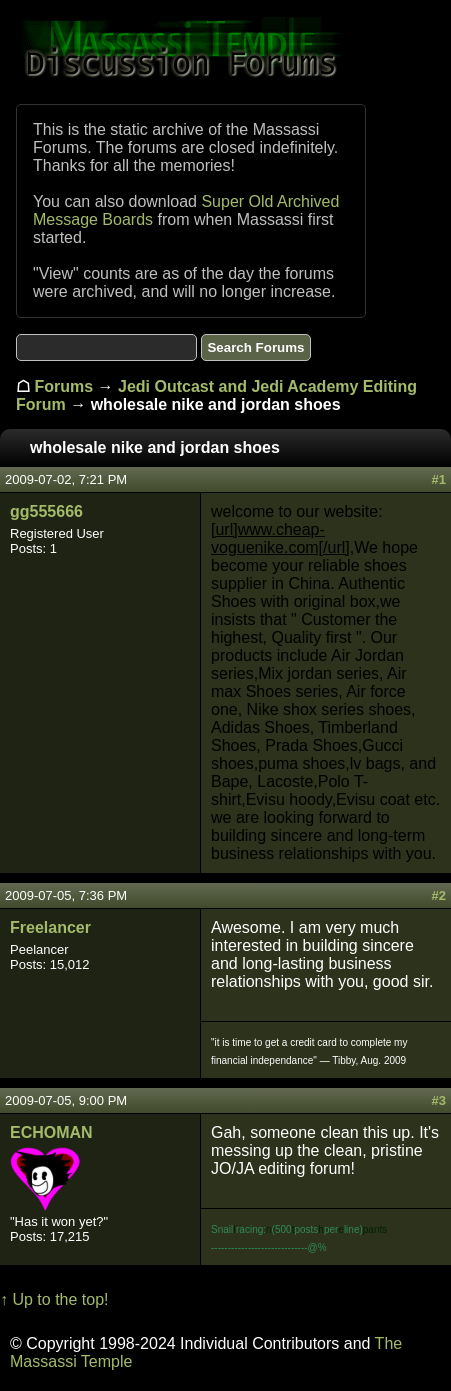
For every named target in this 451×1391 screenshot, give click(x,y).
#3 (439, 1100)
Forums (63, 386)
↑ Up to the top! (54, 1299)
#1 (439, 479)
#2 (439, 895)
